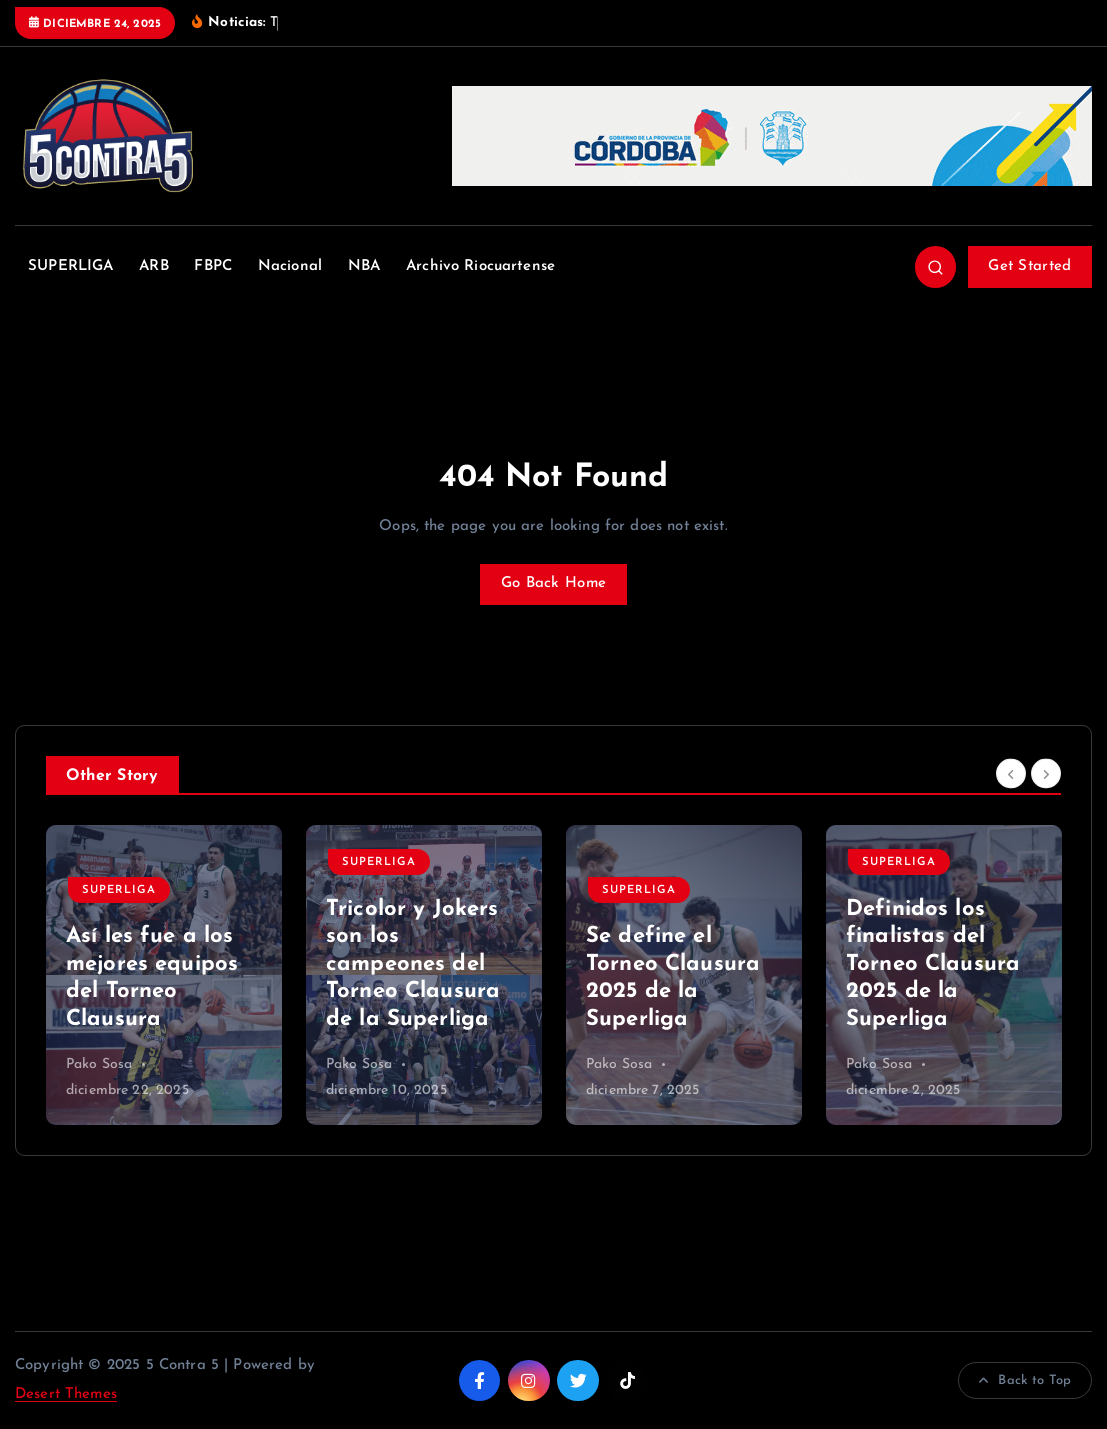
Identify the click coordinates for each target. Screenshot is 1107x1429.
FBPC (213, 266)
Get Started (1029, 266)
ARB (153, 266)
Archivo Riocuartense (480, 266)
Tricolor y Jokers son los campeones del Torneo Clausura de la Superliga (413, 964)
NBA (364, 266)
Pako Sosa (99, 1064)
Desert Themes (66, 1394)
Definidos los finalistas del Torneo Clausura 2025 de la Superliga (933, 964)
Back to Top (1025, 1381)
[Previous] (1011, 773)
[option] (164, 975)
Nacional (290, 266)
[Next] (1046, 773)
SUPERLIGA (70, 266)
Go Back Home (553, 583)
